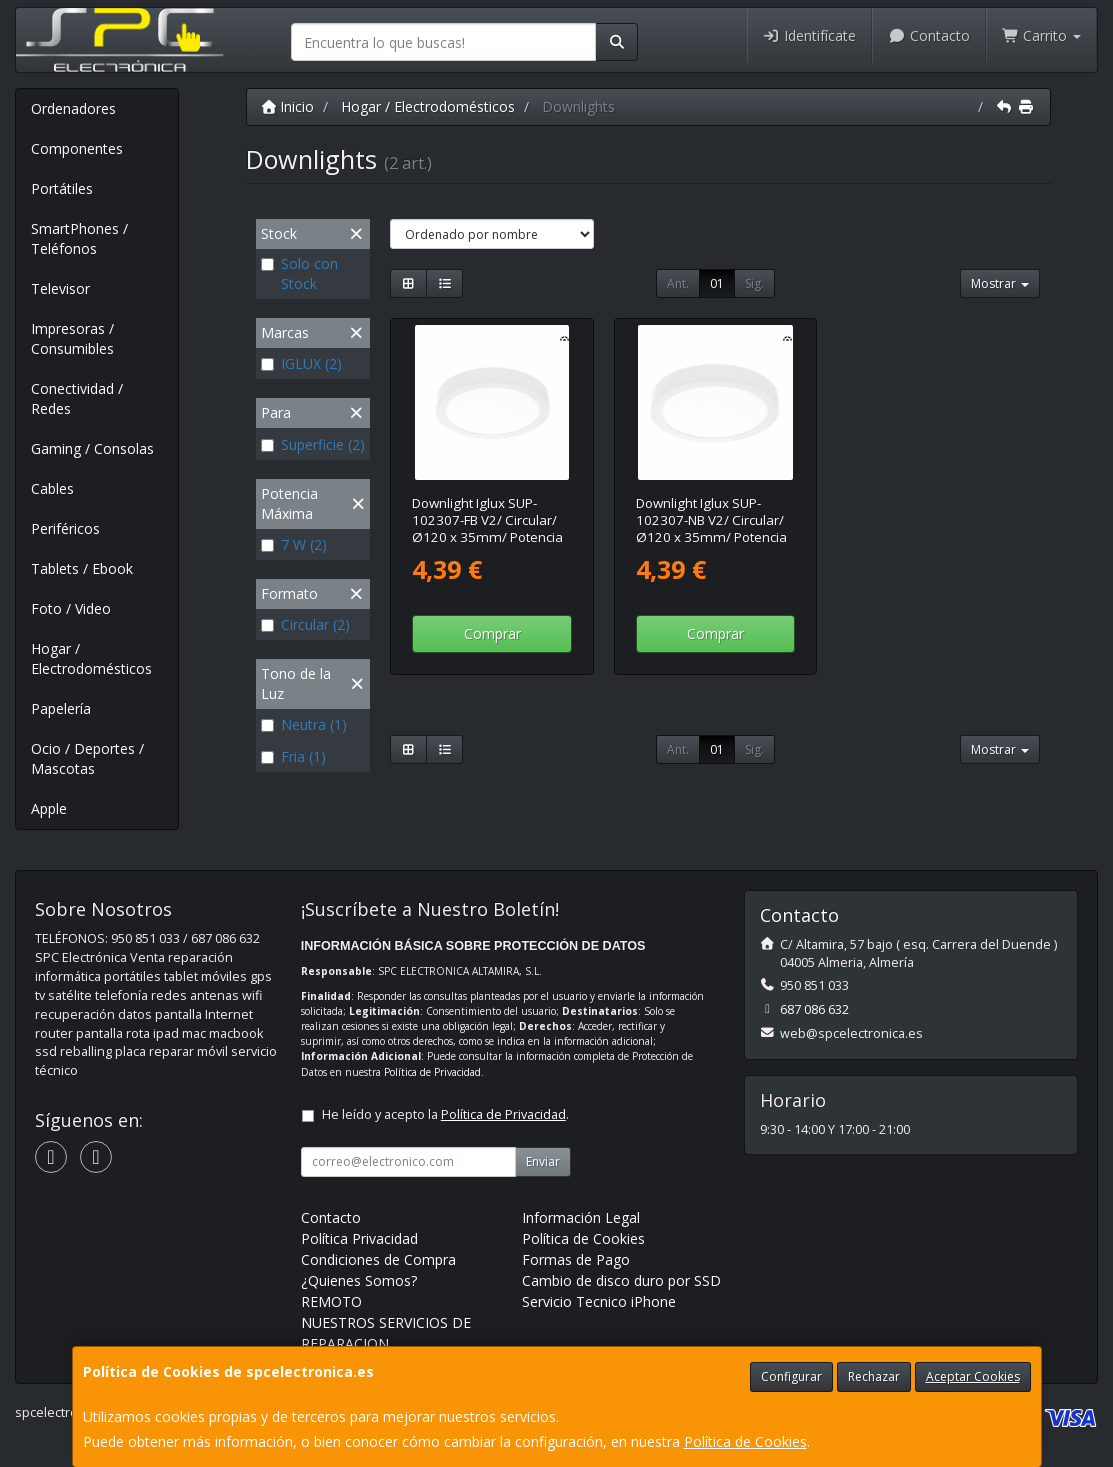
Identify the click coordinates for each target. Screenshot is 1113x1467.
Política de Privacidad (432, 1072)
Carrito (1042, 35)
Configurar (791, 1376)
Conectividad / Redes (77, 398)
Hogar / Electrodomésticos (91, 658)
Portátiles (62, 188)
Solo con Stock (299, 273)
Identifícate (810, 35)
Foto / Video (71, 608)
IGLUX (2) (301, 363)
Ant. (678, 283)
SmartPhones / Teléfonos (79, 238)
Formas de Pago (576, 1259)
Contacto (929, 35)
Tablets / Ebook (82, 568)
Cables (52, 488)
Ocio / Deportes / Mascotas (87, 758)
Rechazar (874, 1376)
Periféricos (65, 528)
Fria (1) (293, 756)
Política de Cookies (745, 1441)
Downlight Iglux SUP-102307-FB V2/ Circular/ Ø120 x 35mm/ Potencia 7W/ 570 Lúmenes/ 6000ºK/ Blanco (487, 537)
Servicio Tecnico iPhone (599, 1301)
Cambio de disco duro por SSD (621, 1280)
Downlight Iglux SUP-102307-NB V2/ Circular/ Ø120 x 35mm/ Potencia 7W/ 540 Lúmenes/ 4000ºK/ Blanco (711, 537)
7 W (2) (294, 544)
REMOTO (331, 1301)
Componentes (77, 148)
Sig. (754, 283)
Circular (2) (305, 624)
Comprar (492, 633)
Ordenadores (73, 108)
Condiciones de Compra (378, 1259)
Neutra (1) (304, 724)
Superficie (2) (313, 444)
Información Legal (581, 1217)
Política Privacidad (359, 1238)
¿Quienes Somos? (359, 1280)
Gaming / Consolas (92, 448)
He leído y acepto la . (445, 1114)
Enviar (543, 1161)
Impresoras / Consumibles (72, 338)
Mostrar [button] (1000, 283)
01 (717, 283)
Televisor (60, 288)
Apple (49, 808)
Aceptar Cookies (973, 1376)
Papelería (61, 708)
